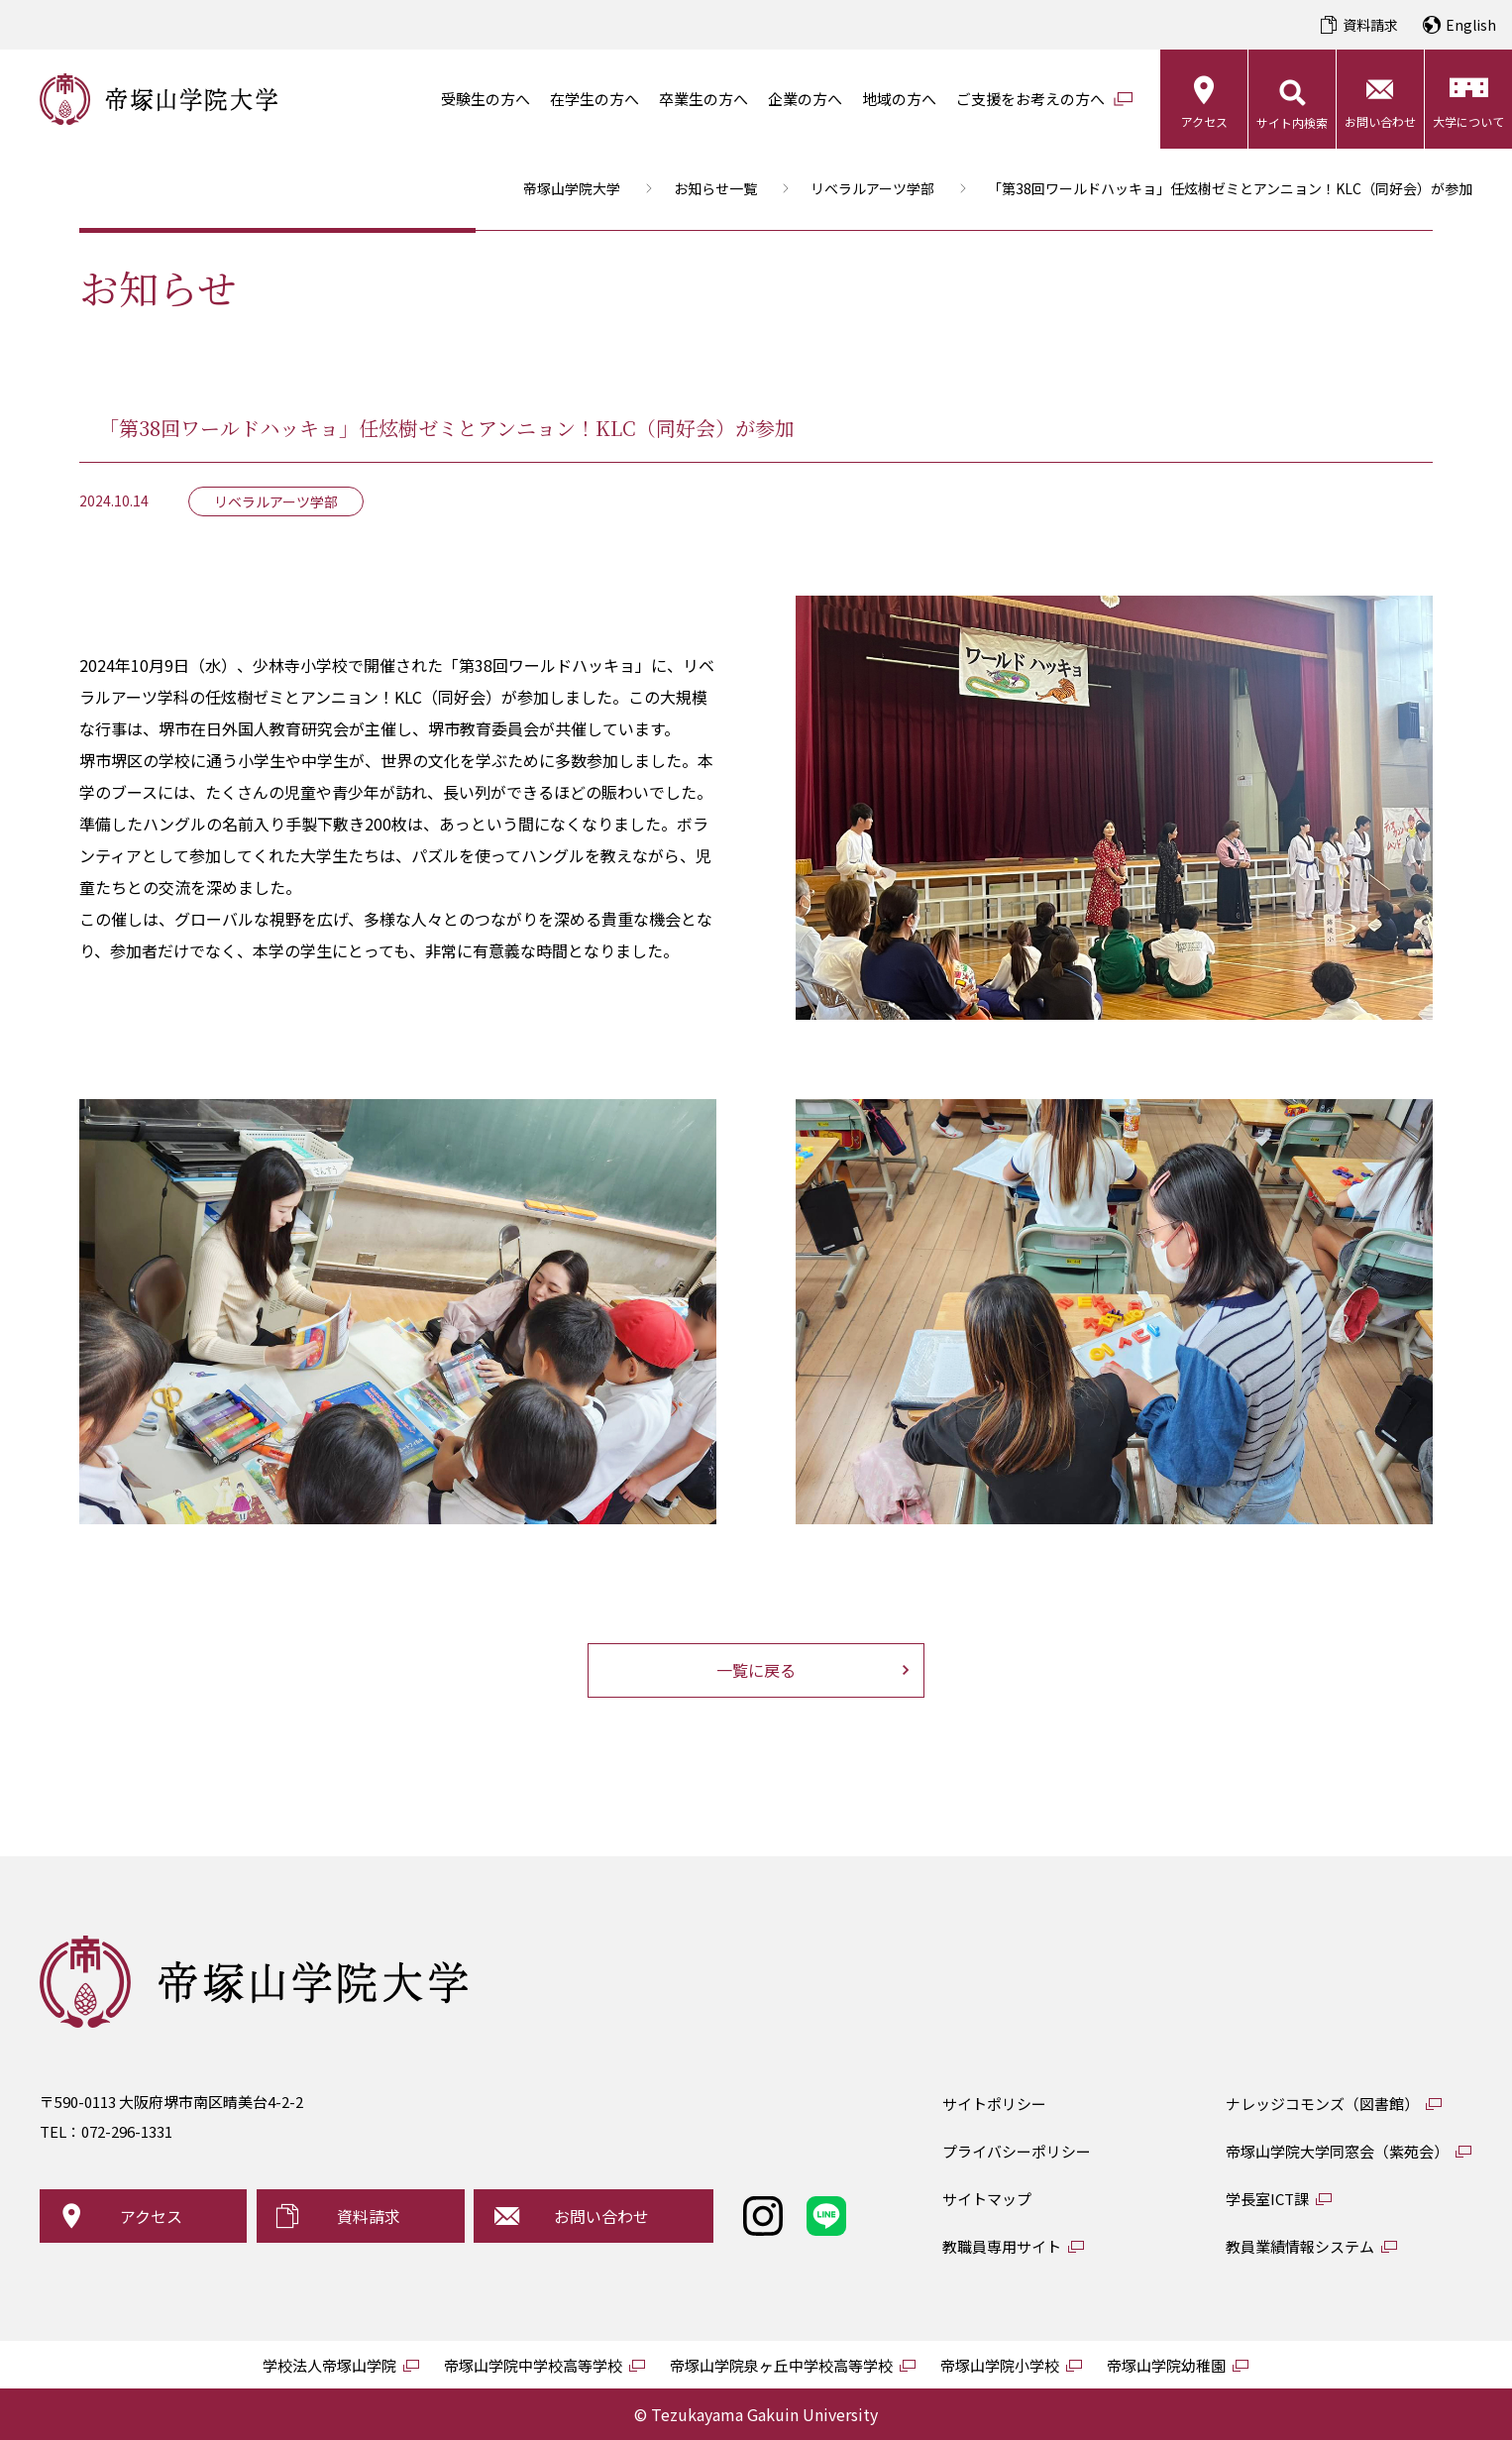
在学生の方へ (594, 98)
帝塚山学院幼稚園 (1166, 2365)
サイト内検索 (1292, 122)
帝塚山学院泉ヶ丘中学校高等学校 (781, 2365)
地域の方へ (899, 98)
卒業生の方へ (703, 98)
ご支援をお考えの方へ (1030, 98)
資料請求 (1370, 25)
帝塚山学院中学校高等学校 (533, 2365)
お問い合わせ (1380, 121)
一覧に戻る (756, 1670)
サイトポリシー (994, 2103)
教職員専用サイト (1001, 2246)
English (1471, 25)
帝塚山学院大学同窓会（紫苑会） (1337, 2151)
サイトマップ (986, 2198)
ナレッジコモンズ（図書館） (1322, 2103)
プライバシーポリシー (1016, 2151)
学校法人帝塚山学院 (329, 2365)
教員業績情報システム (1300, 2246)
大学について (1468, 121)
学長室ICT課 (1267, 2198)
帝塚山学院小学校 (999, 2365)
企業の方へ (805, 98)
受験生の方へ (485, 98)
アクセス (1204, 121)
